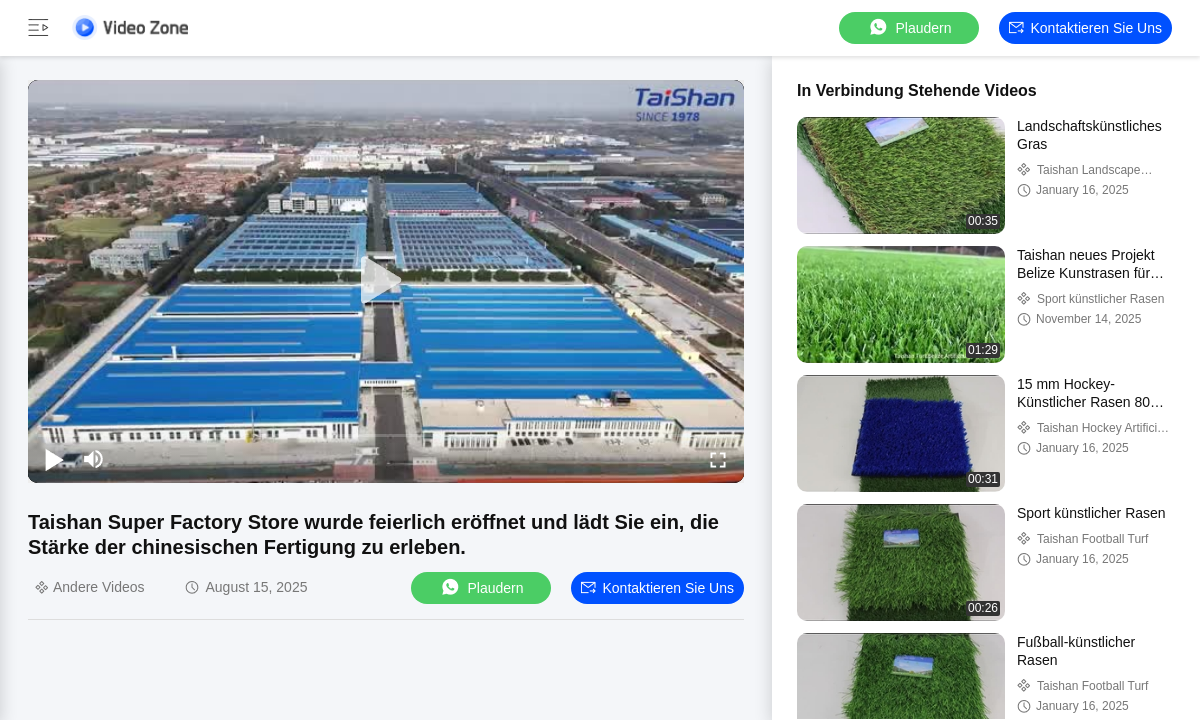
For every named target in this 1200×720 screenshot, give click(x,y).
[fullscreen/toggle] (718, 459)
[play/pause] (54, 459)
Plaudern (909, 27)
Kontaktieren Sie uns (1085, 28)
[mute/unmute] (94, 459)
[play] (386, 281)
